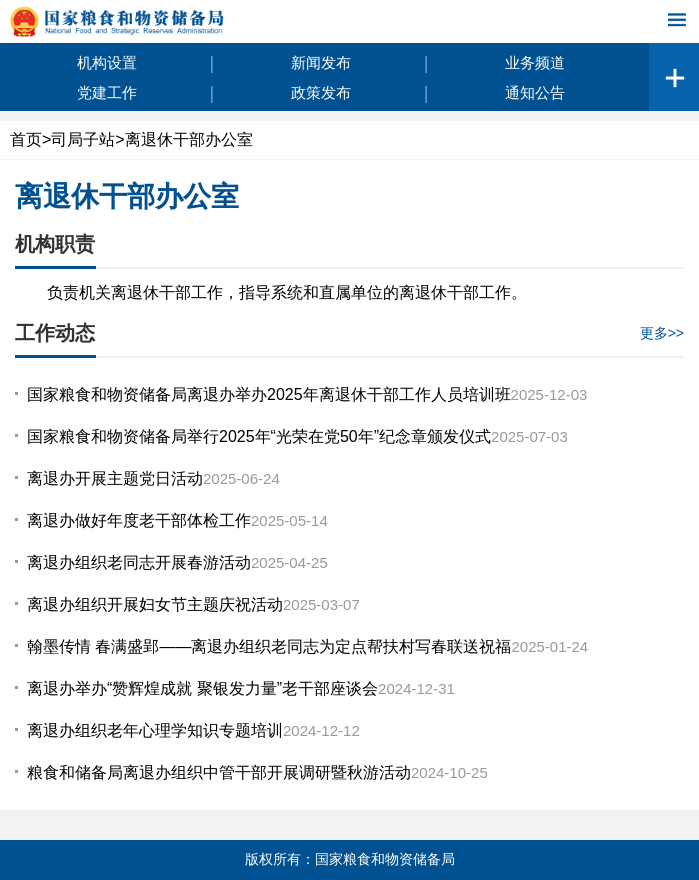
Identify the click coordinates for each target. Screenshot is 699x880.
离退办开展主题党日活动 (115, 478)
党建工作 (107, 92)
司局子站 (83, 139)
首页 (26, 139)
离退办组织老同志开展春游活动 (139, 562)
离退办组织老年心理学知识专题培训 (155, 730)
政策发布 (321, 92)
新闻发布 (321, 62)
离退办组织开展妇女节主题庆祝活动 (155, 604)
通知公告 (535, 92)
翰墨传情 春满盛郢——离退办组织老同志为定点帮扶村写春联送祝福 (269, 646)
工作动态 (55, 333)
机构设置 (107, 62)
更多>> (662, 333)
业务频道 (535, 62)
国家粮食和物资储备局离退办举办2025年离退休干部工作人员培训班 (269, 394)
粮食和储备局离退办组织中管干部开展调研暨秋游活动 (219, 772)
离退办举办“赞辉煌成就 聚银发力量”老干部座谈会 (202, 688)
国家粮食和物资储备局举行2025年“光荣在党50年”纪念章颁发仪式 (259, 436)
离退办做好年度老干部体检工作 (139, 520)
